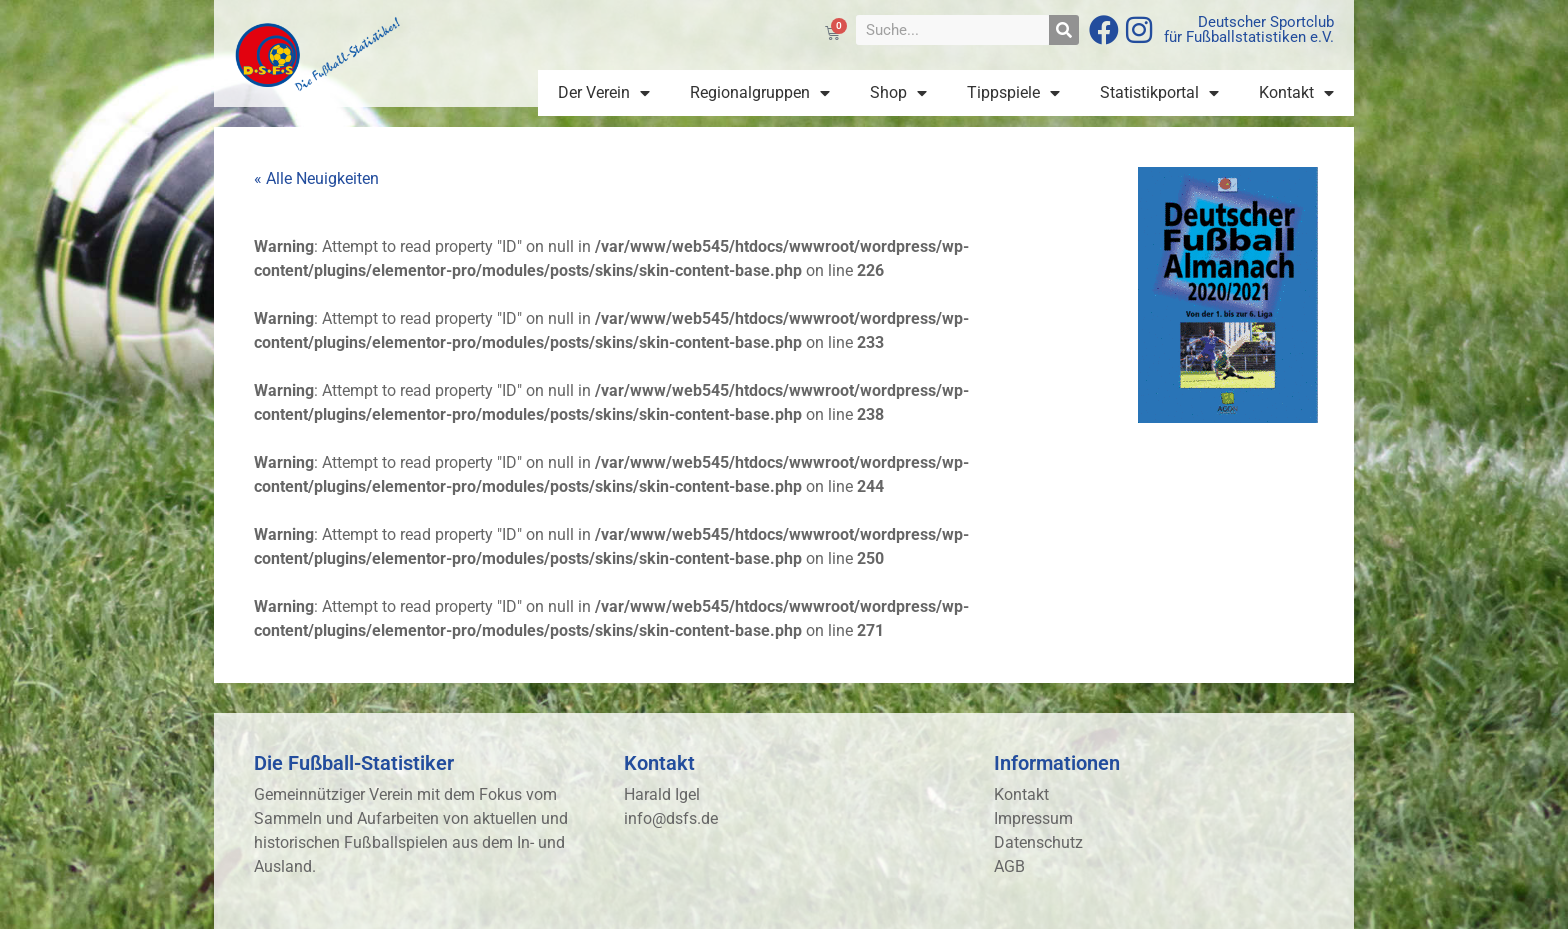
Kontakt (1296, 93)
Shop (898, 93)
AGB (1009, 866)
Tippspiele (1013, 93)
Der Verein (604, 93)
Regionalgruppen (760, 93)
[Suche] (1064, 30)
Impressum (1033, 818)
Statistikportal (1159, 93)
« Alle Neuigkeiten (316, 178)
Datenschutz (1038, 842)
